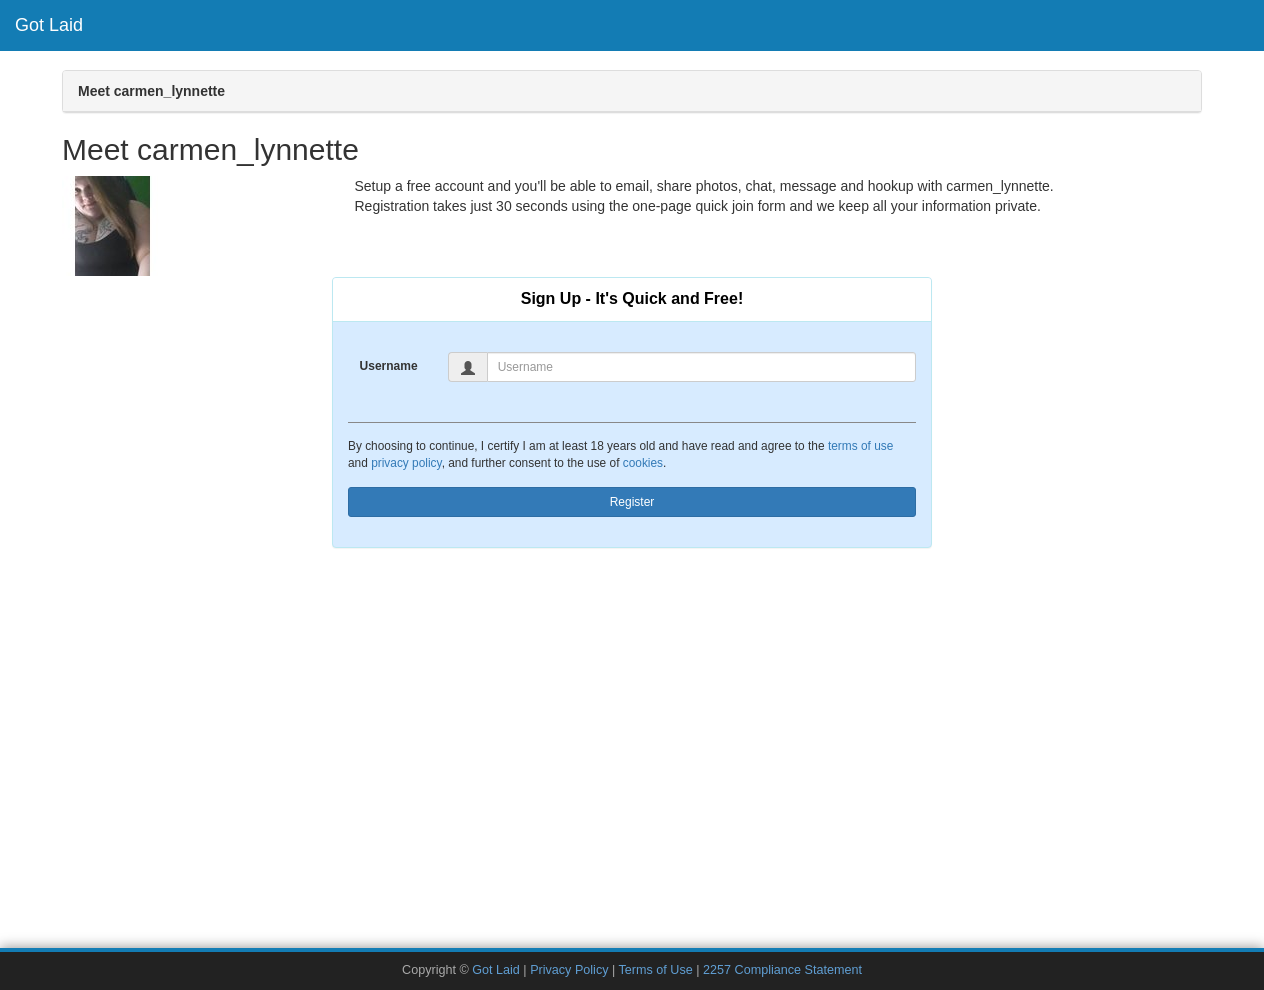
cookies (643, 463)
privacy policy (406, 463)
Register (632, 502)
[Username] (701, 367)
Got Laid (49, 25)
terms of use (860, 446)
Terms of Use (656, 970)
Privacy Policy (569, 970)
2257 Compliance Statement (782, 970)
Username (389, 366)
